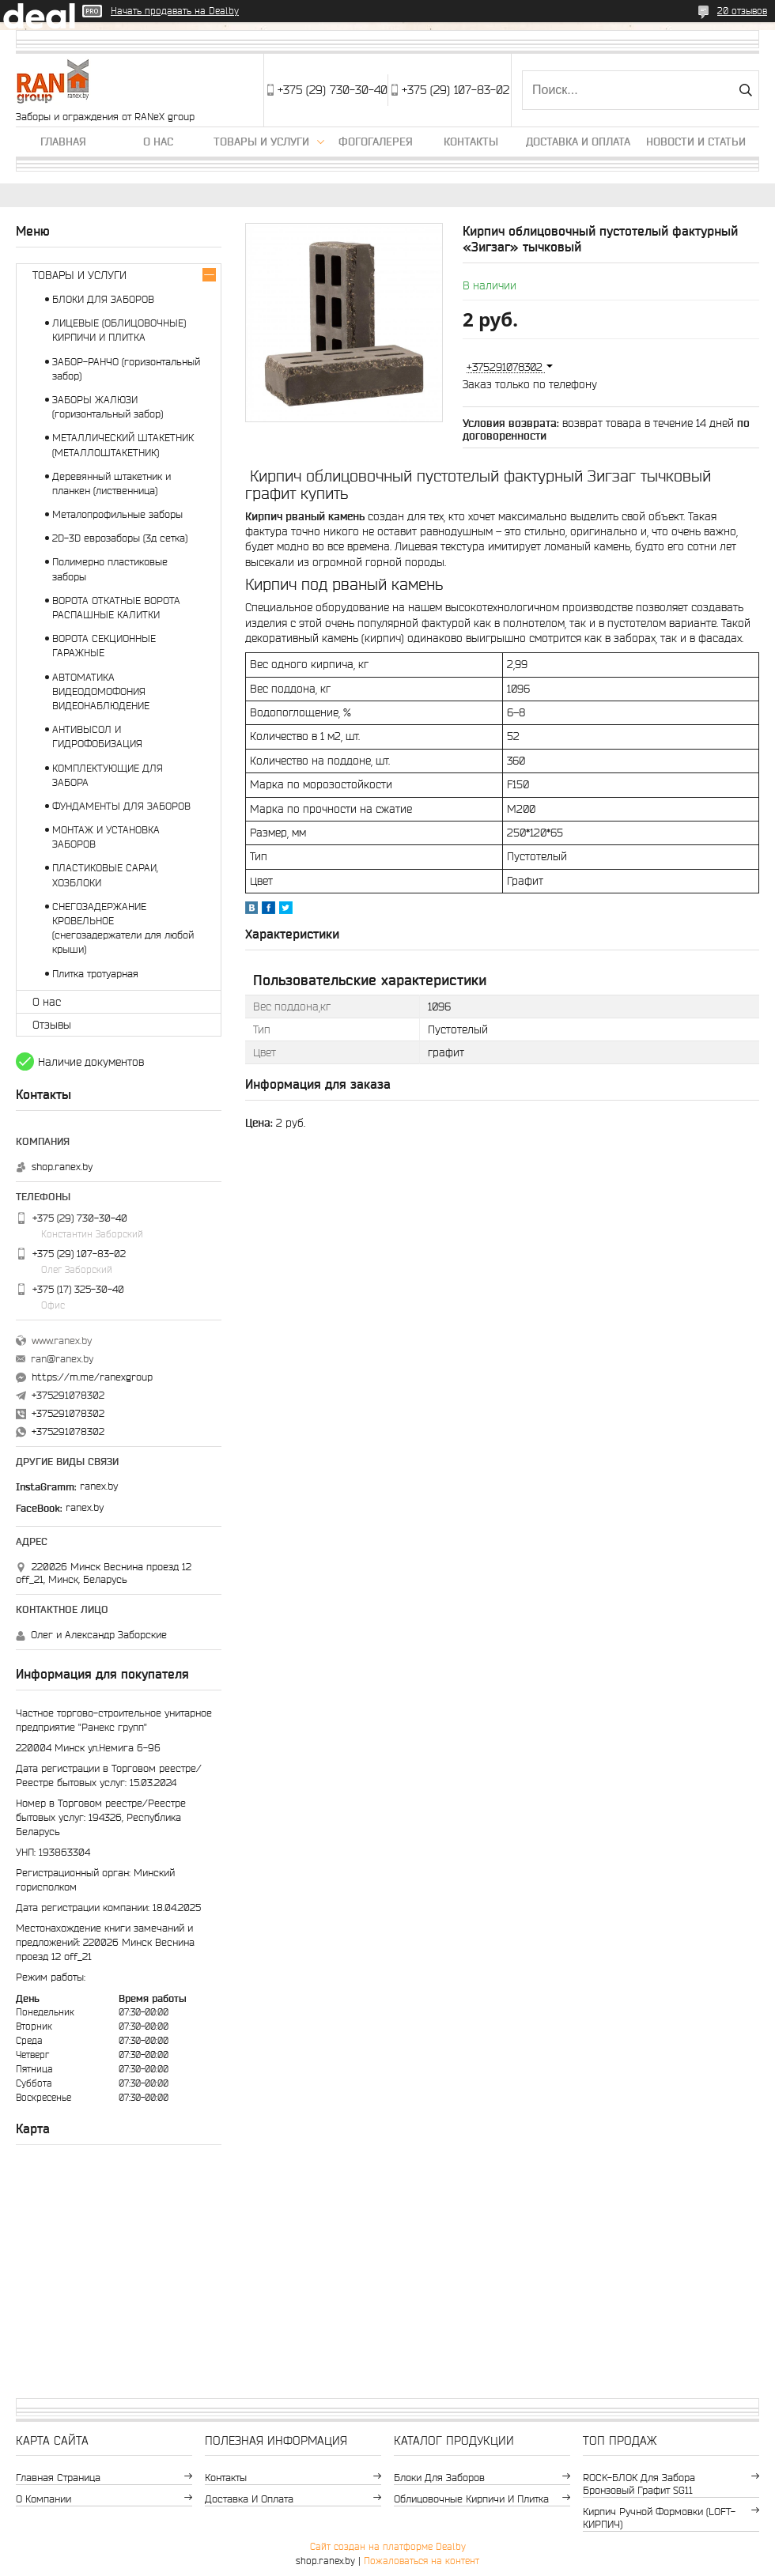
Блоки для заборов (439, 2477)
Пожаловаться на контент (421, 2560)
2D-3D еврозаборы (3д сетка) (119, 538)
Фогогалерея (375, 141)
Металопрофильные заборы (117, 514)
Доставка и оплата (578, 141)
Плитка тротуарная (95, 974)
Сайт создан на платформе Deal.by (388, 2546)
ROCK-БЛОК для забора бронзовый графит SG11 (639, 2484)
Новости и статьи (696, 141)
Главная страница (58, 2477)
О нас (158, 141)
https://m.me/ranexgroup (92, 1377)
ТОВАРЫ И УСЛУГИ (79, 275)
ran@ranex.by (62, 1359)
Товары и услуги (261, 141)
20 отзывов (742, 11)
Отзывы (51, 1024)
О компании (43, 2499)
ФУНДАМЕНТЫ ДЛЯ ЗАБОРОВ (121, 806)
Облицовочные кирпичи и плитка (471, 2499)
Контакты (471, 141)
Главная (63, 141)
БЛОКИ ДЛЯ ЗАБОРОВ (103, 299)
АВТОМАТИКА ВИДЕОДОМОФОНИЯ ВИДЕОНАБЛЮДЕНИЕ (100, 691)
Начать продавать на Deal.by (175, 11)
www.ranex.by (62, 1341)
